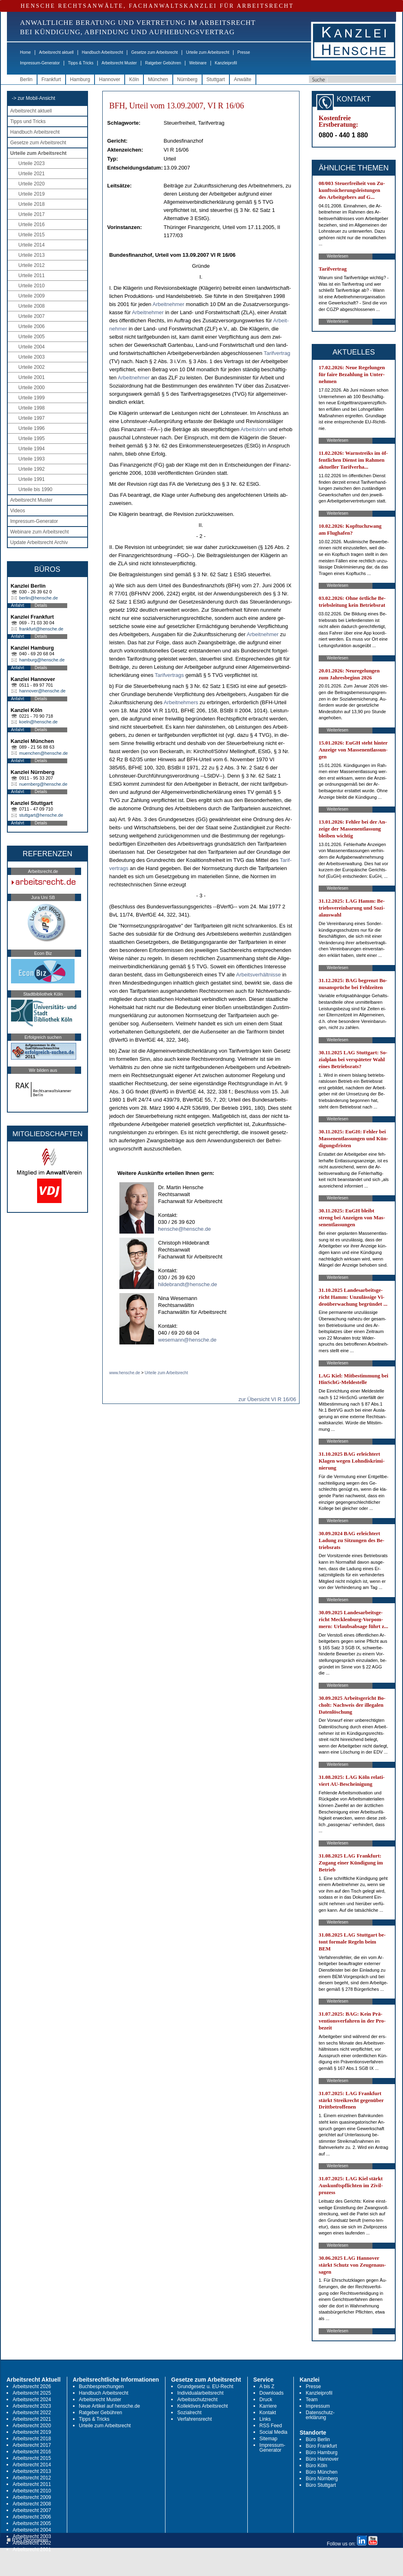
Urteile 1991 (31, 479)
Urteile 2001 (31, 377)
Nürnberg (187, 79)
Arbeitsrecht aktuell (56, 52)
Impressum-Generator (40, 63)
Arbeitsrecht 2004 (32, 2530)
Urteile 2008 (31, 306)
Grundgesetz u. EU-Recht (205, 2386)
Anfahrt (17, 605)
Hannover (109, 79)
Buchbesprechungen (101, 2386)
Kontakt (268, 2412)
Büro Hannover (322, 2459)
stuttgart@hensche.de (41, 815)
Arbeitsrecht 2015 (32, 2458)
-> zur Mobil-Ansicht (33, 98)
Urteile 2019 (31, 194)
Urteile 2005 (31, 336)
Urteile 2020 (31, 184)
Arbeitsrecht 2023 (32, 2406)
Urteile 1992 (31, 469)
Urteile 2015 (31, 235)
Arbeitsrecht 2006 (32, 2517)
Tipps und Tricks (28, 121)
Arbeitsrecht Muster (119, 63)
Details (41, 605)
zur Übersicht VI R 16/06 (267, 1399)
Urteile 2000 (31, 387)
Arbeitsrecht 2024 (32, 2399)
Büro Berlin (318, 2439)
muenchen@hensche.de (43, 753)
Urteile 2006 (31, 326)
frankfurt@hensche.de (41, 628)
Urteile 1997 (31, 418)
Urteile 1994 (31, 449)
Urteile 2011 (31, 275)
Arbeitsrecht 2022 (32, 2412)
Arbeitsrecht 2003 (32, 2536)
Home (25, 52)
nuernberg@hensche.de (43, 784)
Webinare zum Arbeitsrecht (39, 532)
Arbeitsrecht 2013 (32, 2471)
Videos (17, 510)
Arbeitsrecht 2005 (32, 2523)
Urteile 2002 (31, 367)
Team (311, 2399)
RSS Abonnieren (27, 2540)
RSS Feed (271, 2425)
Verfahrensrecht (194, 2419)
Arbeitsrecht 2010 (32, 2491)
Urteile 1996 (31, 428)
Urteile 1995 (31, 438)
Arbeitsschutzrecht (197, 2399)
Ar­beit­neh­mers (181, 702)
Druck (266, 2399)
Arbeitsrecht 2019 (32, 2432)
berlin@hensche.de (38, 597)
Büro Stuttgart (321, 2485)
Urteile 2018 (31, 204)
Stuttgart (216, 79)
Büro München (321, 2472)
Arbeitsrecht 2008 (32, 2504)
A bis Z (267, 2386)
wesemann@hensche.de (187, 1340)
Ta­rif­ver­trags (169, 675)
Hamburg (80, 79)
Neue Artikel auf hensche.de (109, 2406)
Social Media (274, 2432)
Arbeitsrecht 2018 (32, 2439)
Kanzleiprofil (226, 63)
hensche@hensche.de (184, 1229)
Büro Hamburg (321, 2452)
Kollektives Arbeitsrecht (202, 2406)
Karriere (268, 2406)
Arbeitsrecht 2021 (32, 2419)
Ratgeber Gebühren (163, 63)
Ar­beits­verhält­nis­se (258, 975)
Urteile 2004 (31, 347)
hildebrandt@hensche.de (187, 1284)
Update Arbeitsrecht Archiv (39, 542)
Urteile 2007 (31, 316)
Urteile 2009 (31, 296)
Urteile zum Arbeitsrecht (207, 52)
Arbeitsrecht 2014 (32, 2465)
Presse (244, 52)
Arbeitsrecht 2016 (32, 2452)
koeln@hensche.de (38, 721)
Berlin (26, 79)
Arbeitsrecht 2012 (32, 2478)
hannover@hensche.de (42, 690)
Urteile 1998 (31, 408)
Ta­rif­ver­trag (277, 353)
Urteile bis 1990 (35, 489)
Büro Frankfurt (321, 2446)
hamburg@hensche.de (41, 659)
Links (265, 2419)
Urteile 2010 (31, 286)
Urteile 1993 (31, 459)
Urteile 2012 (31, 265)
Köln (134, 79)
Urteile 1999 (31, 398)
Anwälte (242, 79)
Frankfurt (51, 79)
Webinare (198, 63)
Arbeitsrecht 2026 (32, 2386)
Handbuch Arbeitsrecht (102, 52)
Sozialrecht (189, 2412)
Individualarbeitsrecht (200, 2393)
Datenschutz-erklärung (320, 2415)
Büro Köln (316, 2465)
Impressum (318, 2406)
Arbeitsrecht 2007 (32, 2510)
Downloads (272, 2393)
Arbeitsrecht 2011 (32, 2484)
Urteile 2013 (31, 255)
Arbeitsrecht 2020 (32, 2425)
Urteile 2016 (31, 224)
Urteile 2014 (31, 245)
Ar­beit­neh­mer (168, 304)
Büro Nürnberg (322, 2478)
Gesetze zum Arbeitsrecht (154, 52)
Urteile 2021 (31, 173)
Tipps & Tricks (80, 63)
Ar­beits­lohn (253, 429)
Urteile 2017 (31, 214)
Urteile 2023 (31, 163)
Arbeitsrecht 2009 (32, 2497)
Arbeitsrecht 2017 (32, 2445)
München (158, 79)
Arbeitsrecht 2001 (32, 2549)
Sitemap (268, 2439)
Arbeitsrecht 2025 (32, 2393)
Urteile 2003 (31, 357)
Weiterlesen (337, 256)
